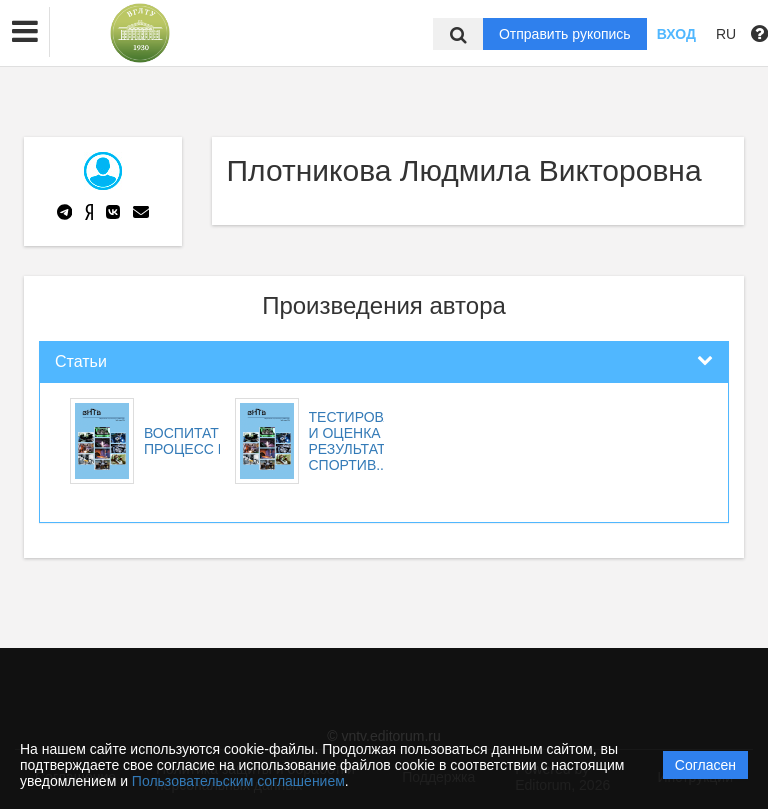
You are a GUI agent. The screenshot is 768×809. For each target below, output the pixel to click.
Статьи (81, 361)
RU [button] (726, 34)
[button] (25, 32)
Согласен (705, 765)
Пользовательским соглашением (238, 781)
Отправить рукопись (565, 34)
